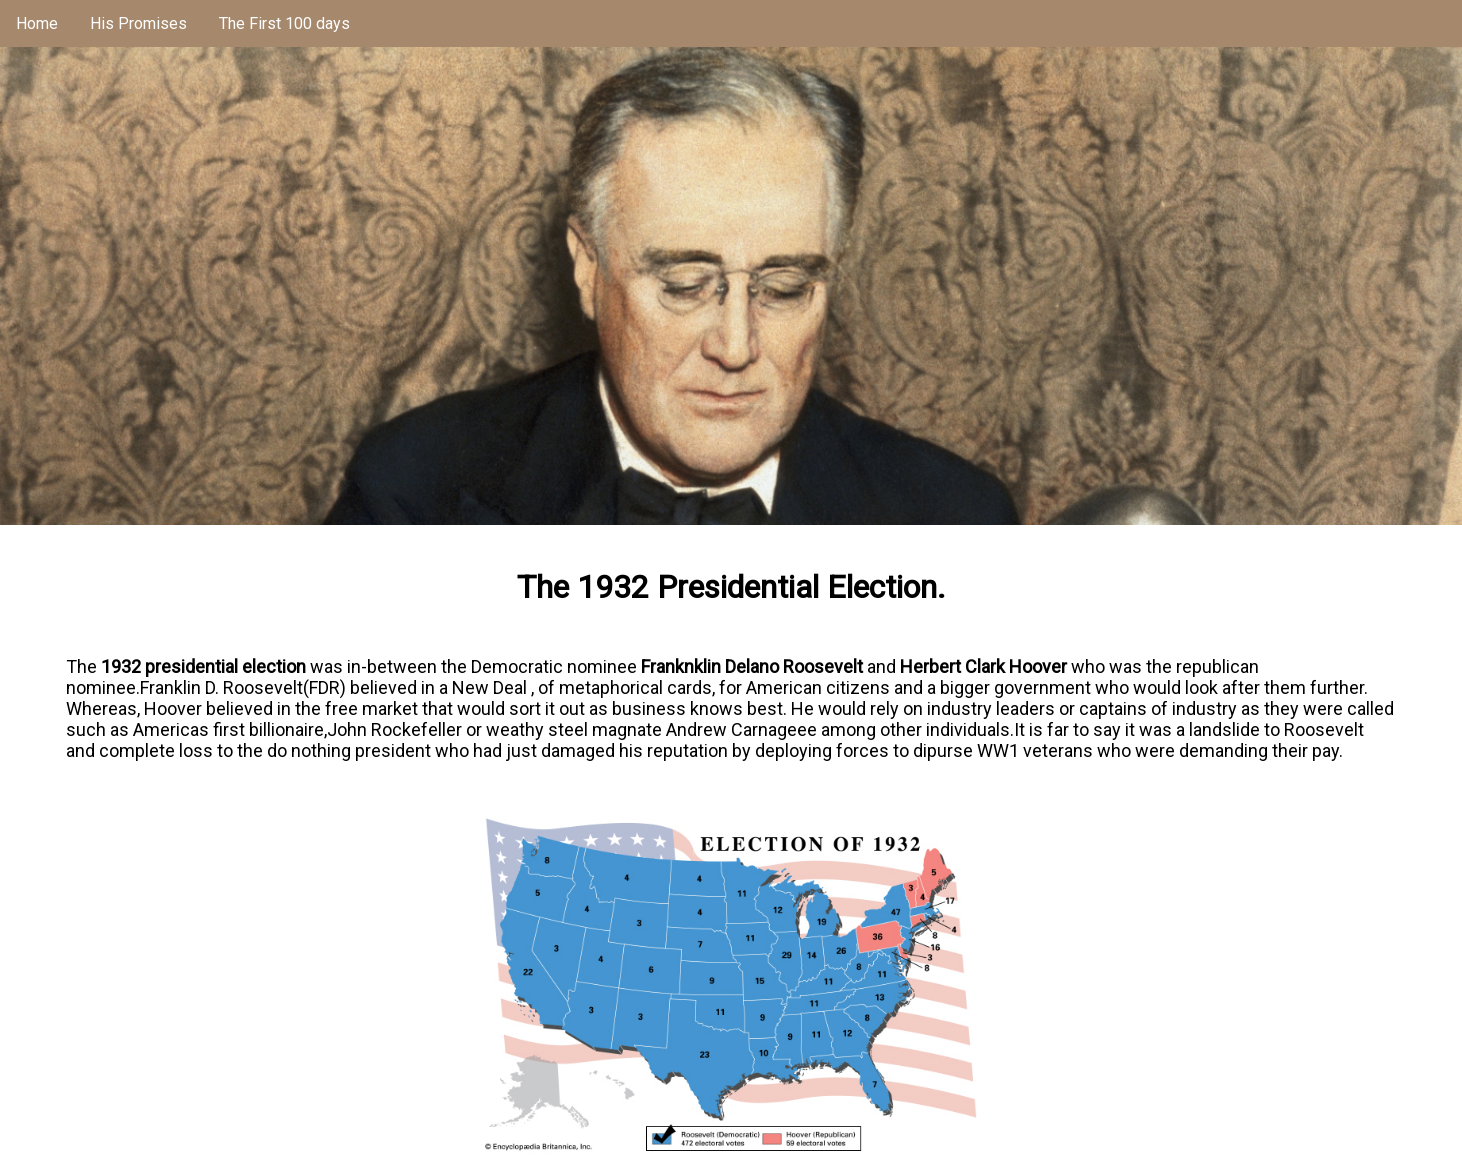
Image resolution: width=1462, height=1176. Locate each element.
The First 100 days (284, 23)
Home (37, 23)
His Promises (138, 23)
